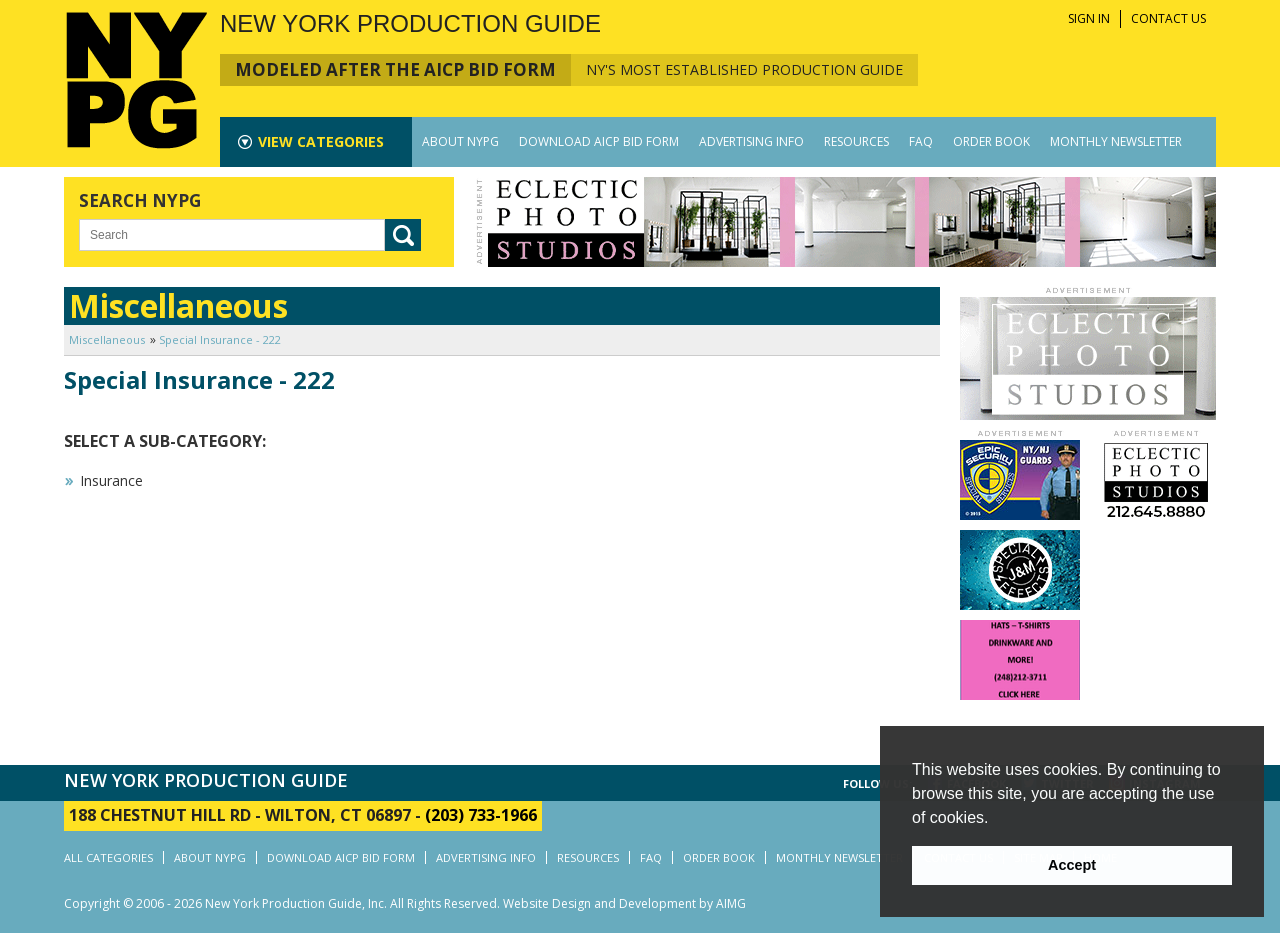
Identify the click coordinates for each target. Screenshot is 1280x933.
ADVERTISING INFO (751, 141)
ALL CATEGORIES (108, 857)
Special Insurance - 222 (220, 339)
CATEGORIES (321, 141)
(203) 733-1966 (481, 815)
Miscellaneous (107, 339)
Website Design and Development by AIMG (624, 903)
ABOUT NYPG (460, 141)
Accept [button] (1072, 865)
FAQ (921, 141)
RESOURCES (856, 141)
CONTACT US (1168, 18)
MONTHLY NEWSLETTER (1116, 141)
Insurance (111, 480)
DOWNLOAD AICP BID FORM (599, 141)
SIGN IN (1089, 18)
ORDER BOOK (991, 141)
